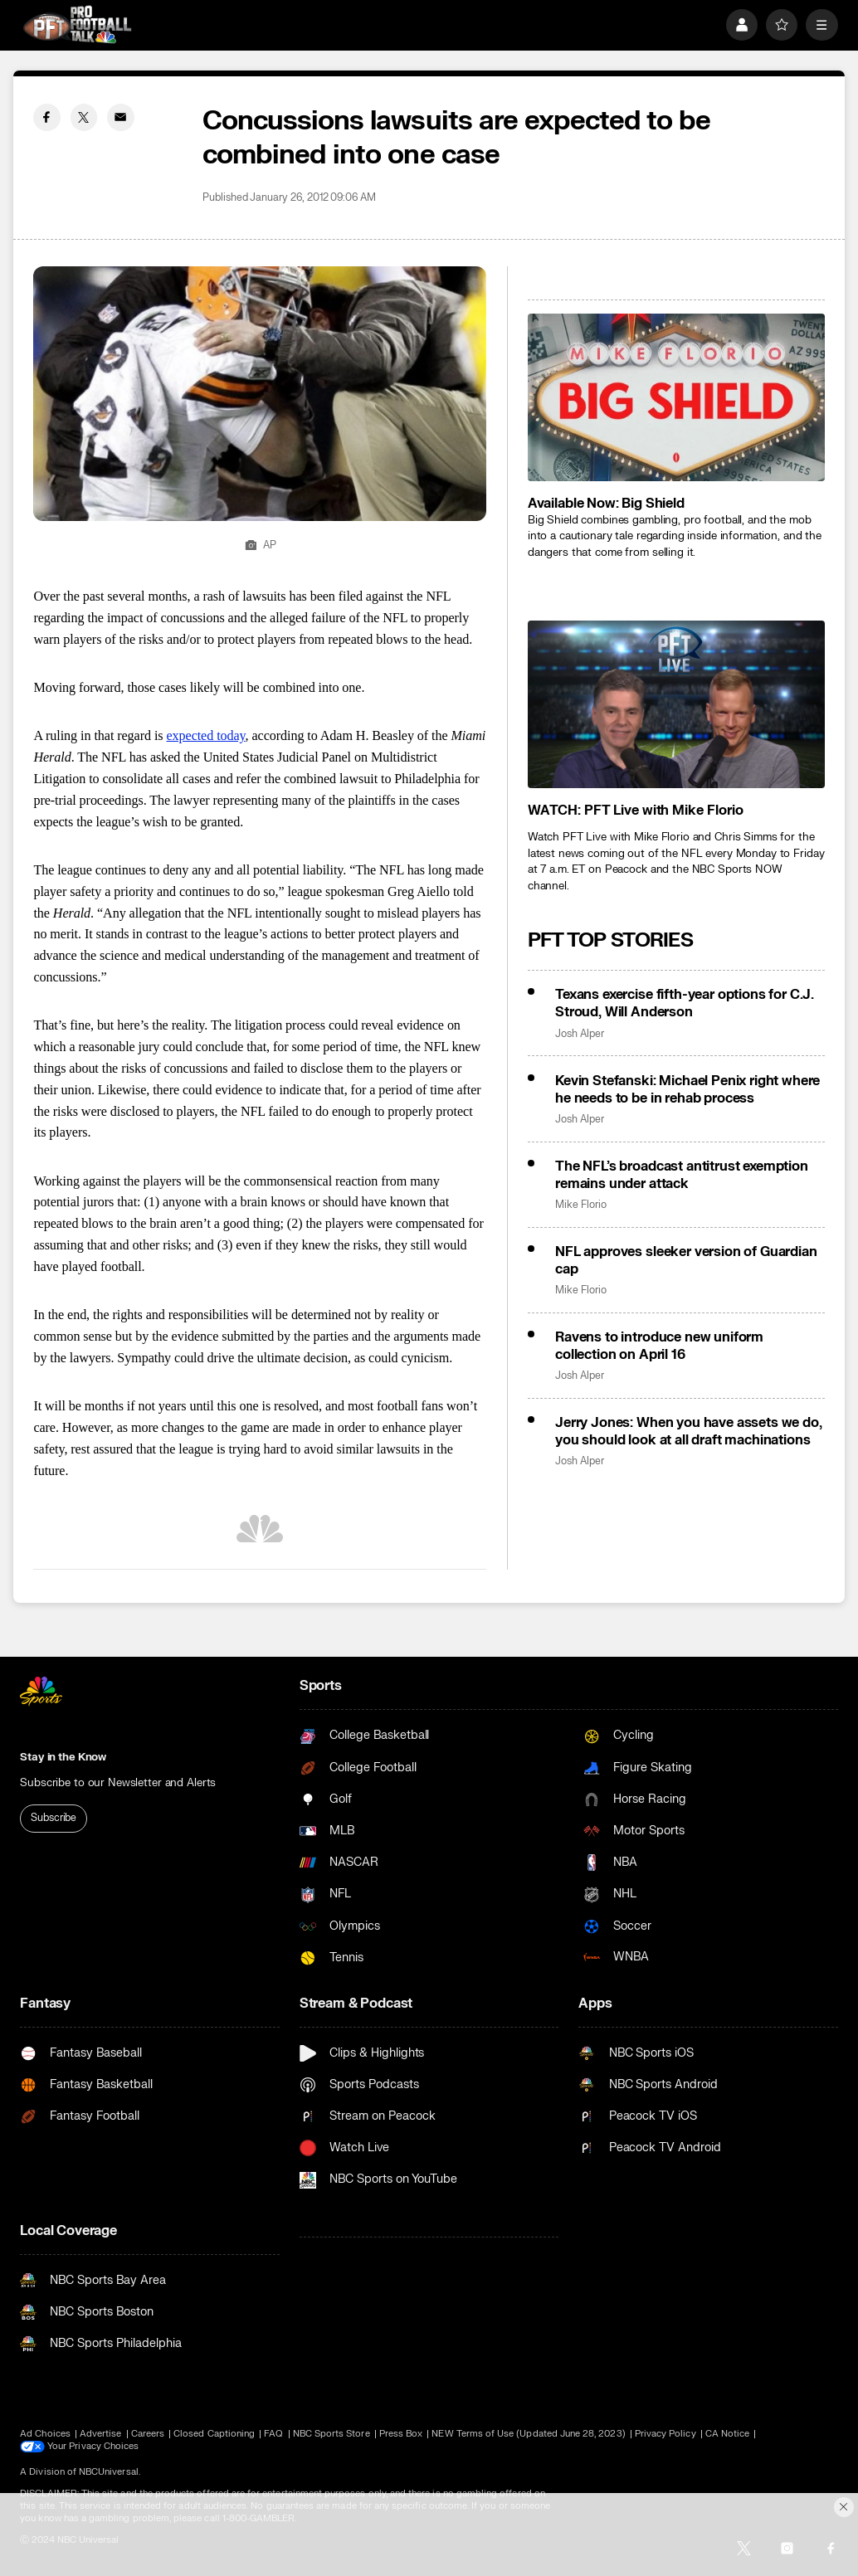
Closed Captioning (214, 2433)
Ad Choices (45, 2433)
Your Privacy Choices (93, 2446)
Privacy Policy (665, 2433)
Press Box (401, 2433)
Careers (147, 2433)
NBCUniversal (109, 2472)
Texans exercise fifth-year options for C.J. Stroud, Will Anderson (684, 1003)
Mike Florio (580, 1205)
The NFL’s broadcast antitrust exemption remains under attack (681, 1174)
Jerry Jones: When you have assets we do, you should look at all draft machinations (688, 1431)
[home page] (77, 24)
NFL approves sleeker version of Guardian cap (686, 1260)
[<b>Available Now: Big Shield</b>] (676, 397)
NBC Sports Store (331, 2433)
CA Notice (727, 2433)
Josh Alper (579, 1034)
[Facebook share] (46, 117)
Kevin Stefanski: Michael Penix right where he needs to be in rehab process (687, 1089)
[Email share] (120, 117)
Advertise (101, 2433)
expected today (205, 735)
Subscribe (53, 1817)
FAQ (273, 2433)
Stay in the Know (63, 1757)
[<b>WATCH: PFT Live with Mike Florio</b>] (676, 704)
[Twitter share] (84, 117)
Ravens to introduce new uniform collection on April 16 (659, 1345)
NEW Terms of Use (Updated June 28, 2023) (528, 2433)
